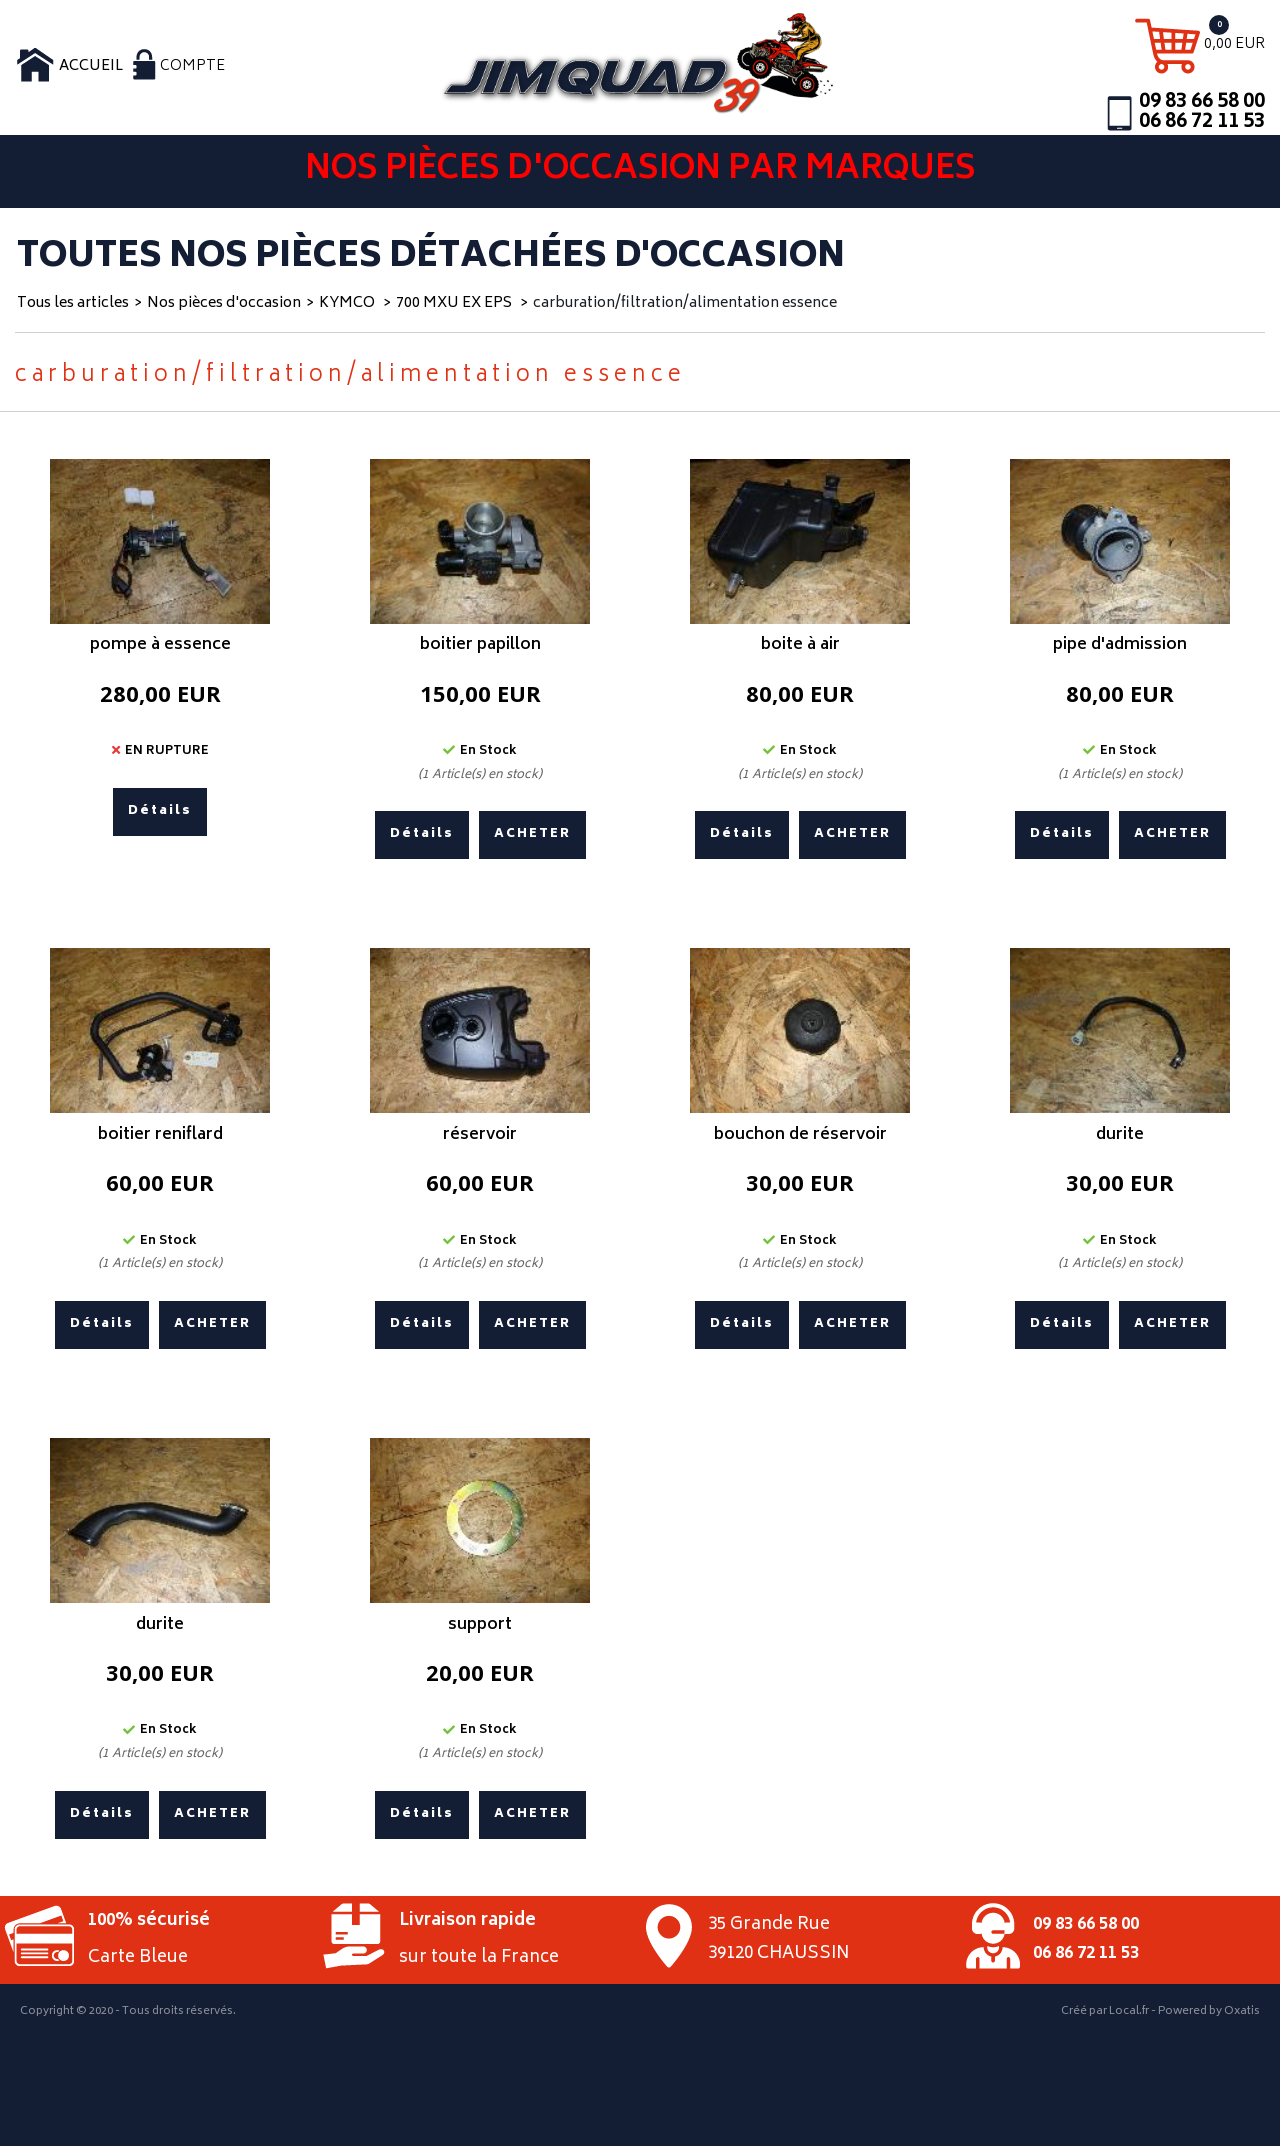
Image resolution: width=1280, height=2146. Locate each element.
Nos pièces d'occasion (224, 303)
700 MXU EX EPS (455, 303)
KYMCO (348, 303)
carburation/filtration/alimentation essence (685, 303)
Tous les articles (73, 303)
